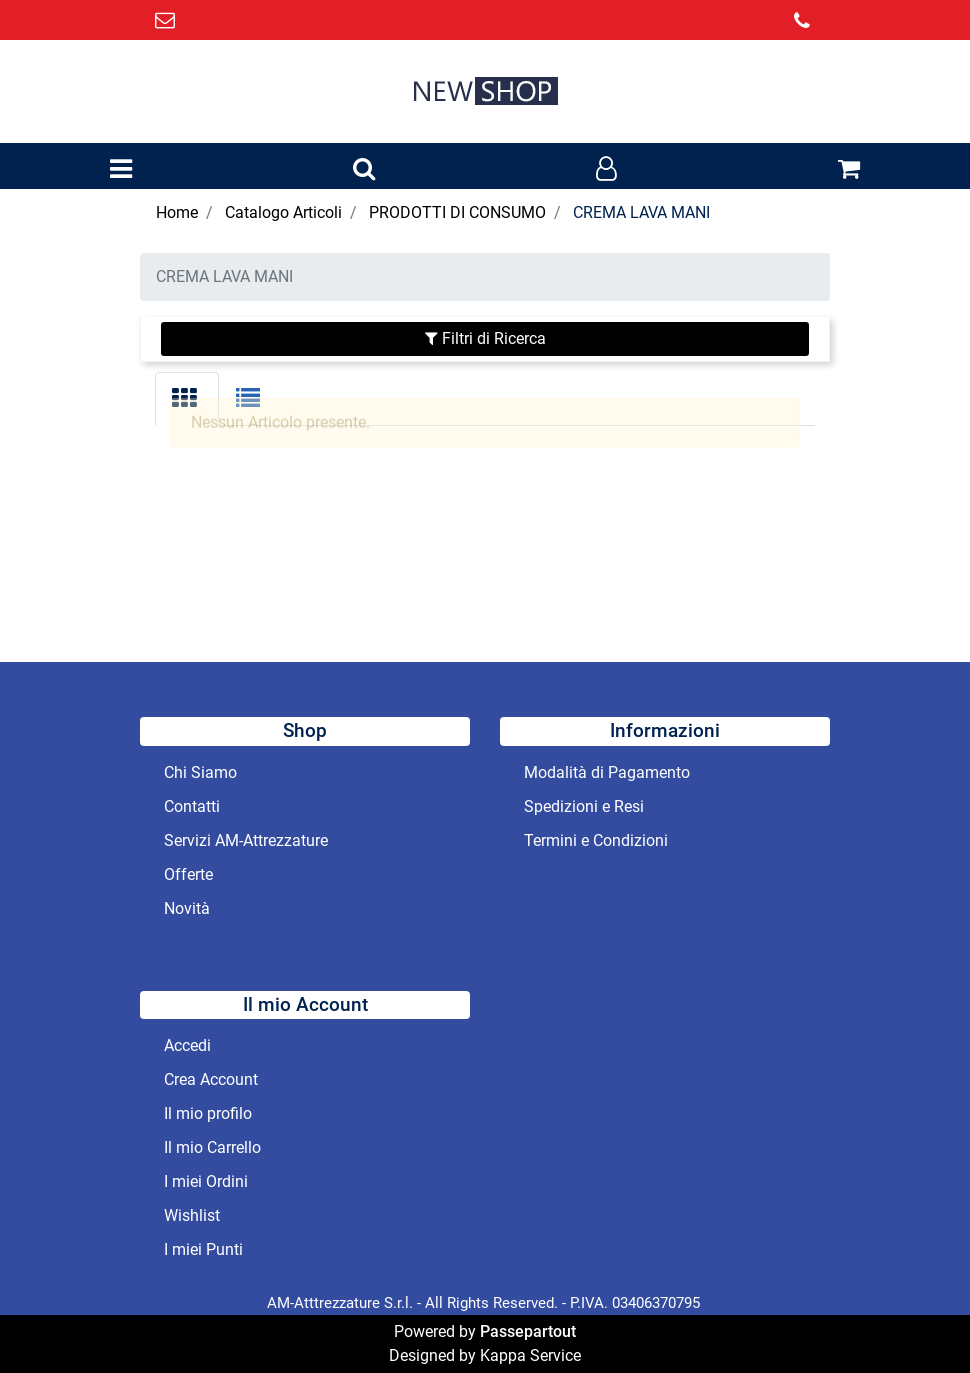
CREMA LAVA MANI (641, 212)
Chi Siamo (200, 772)
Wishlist (192, 1215)
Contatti (192, 806)
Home (177, 212)
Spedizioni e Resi (584, 806)
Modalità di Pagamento (607, 772)
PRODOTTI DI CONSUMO (457, 212)
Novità (187, 908)
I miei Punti (203, 1249)
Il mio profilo (208, 1113)
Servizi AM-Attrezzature (246, 840)
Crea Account (211, 1079)
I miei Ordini (206, 1181)
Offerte (188, 874)
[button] (364, 170)
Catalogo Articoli (283, 212)
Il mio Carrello (212, 1147)
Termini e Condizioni (596, 840)
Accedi (187, 1045)
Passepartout (528, 1331)
